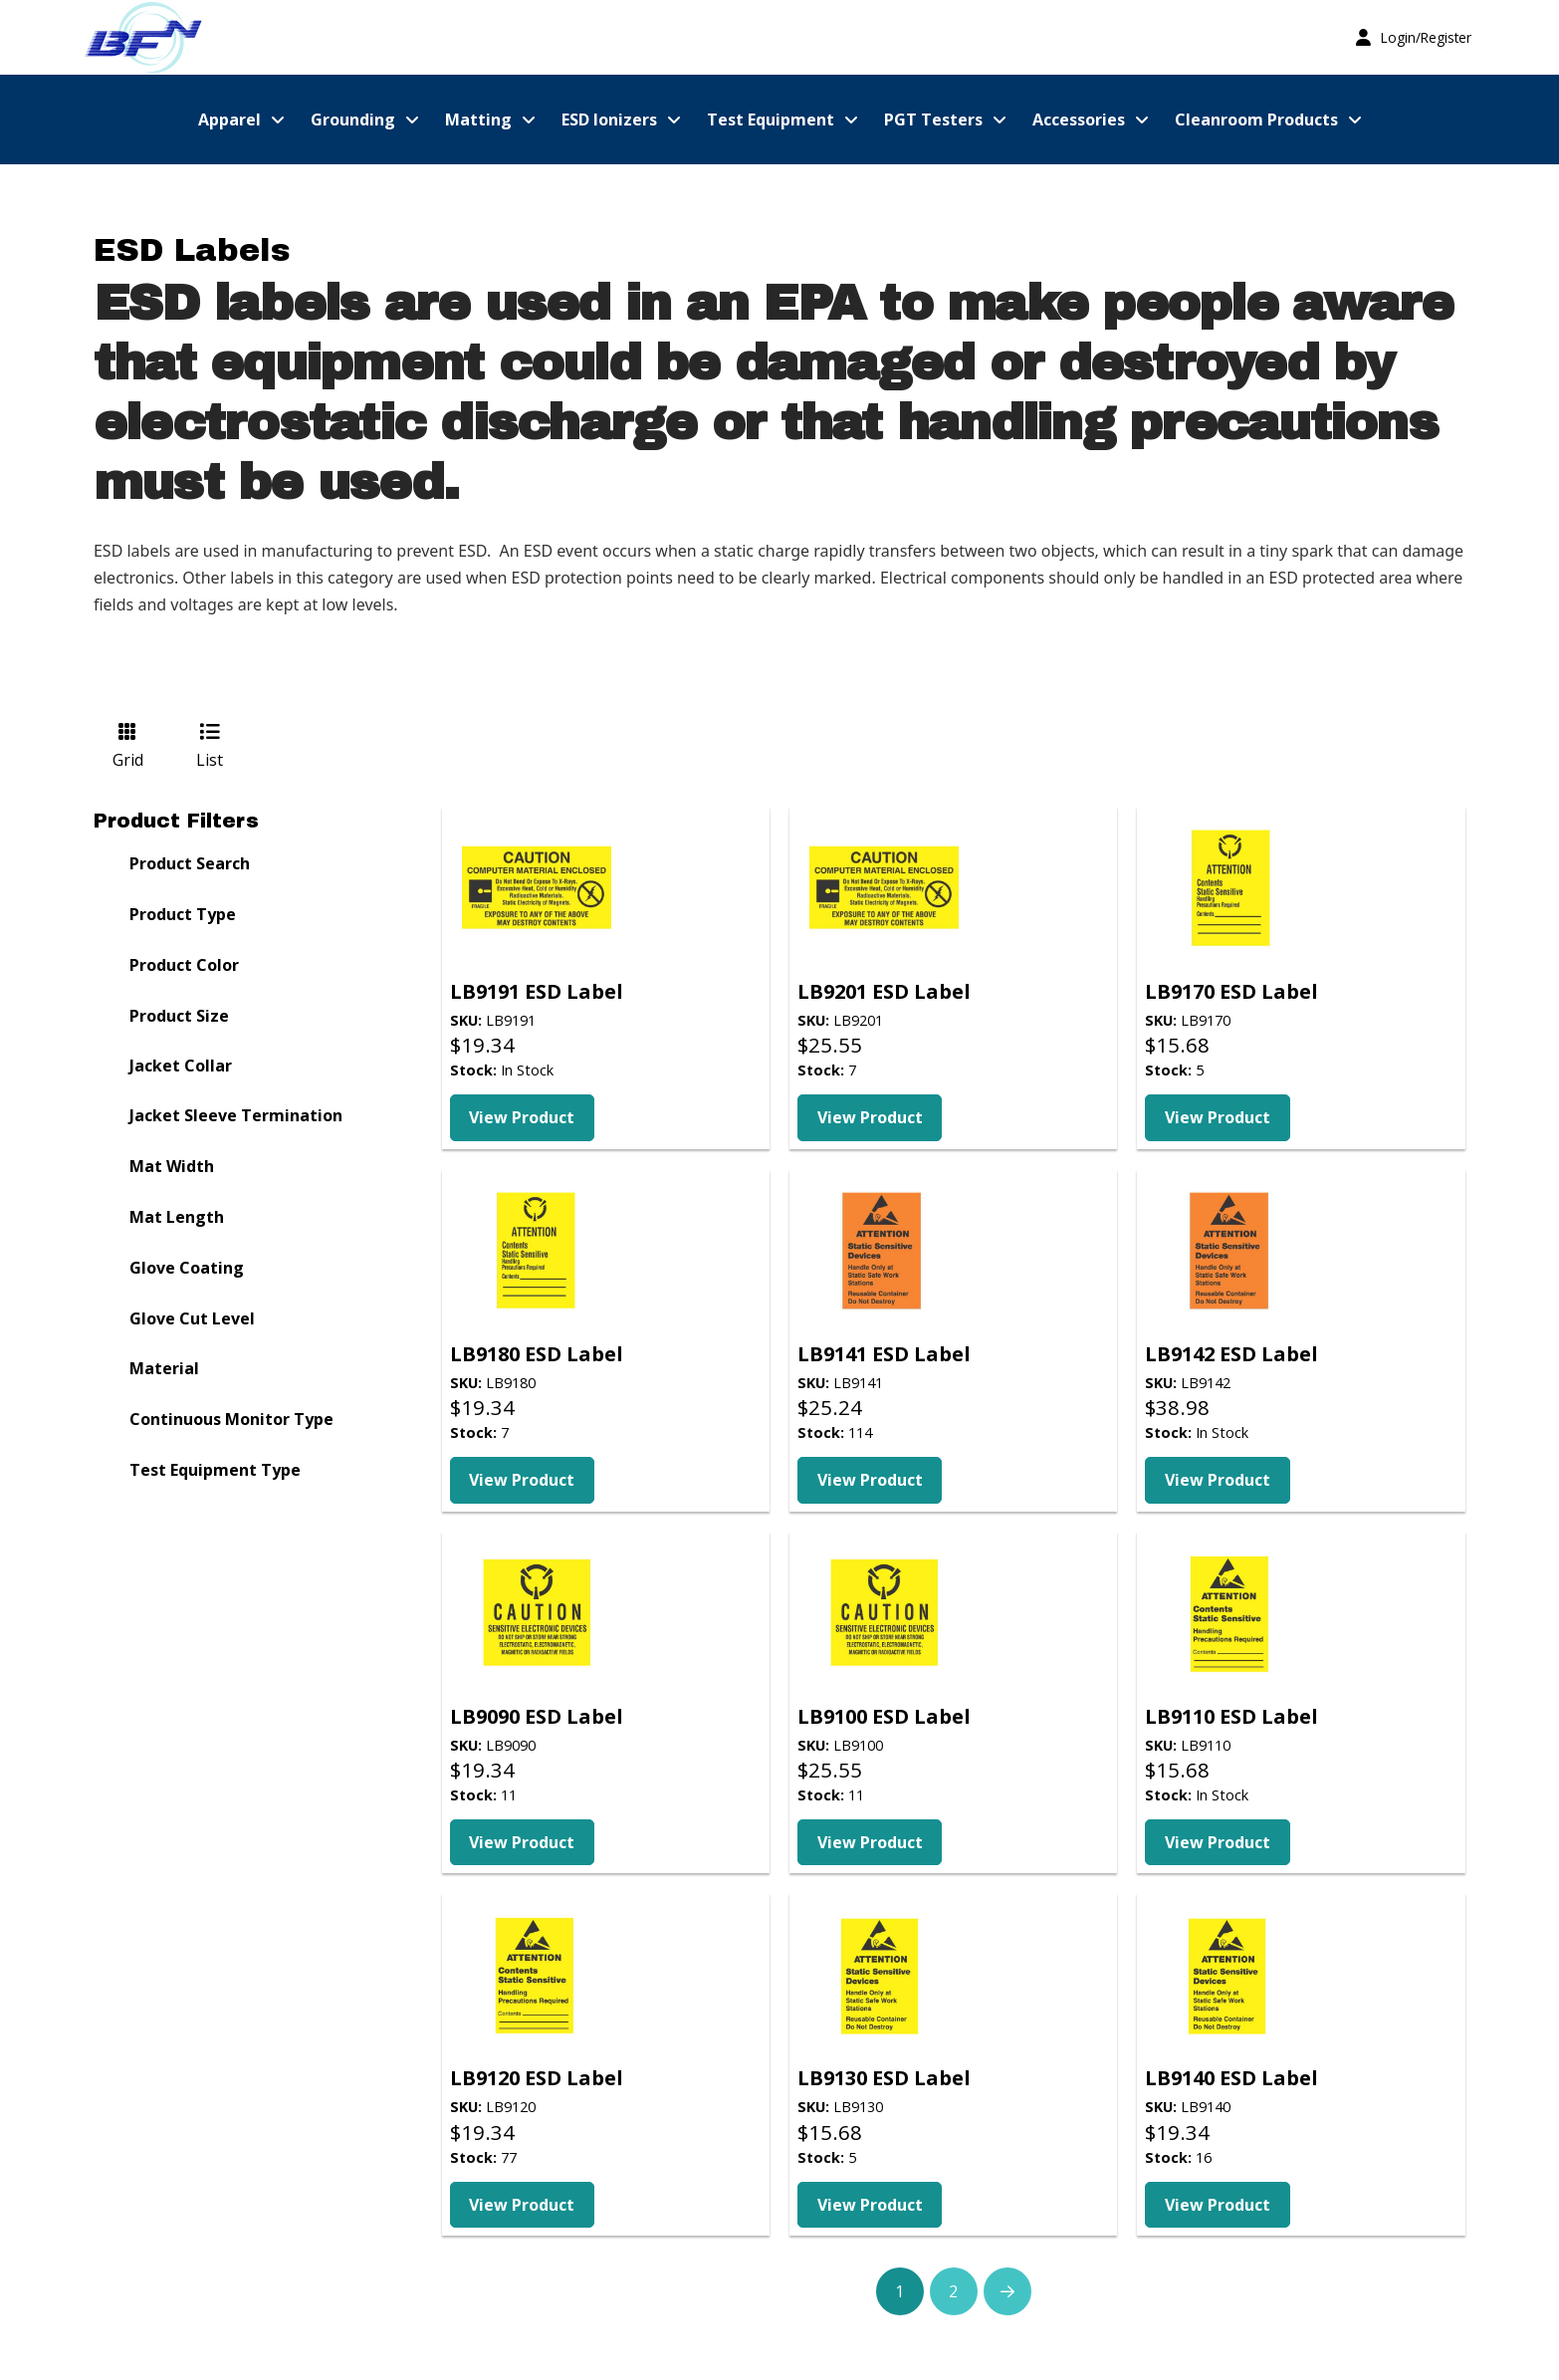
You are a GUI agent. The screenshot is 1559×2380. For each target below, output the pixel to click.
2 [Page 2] (953, 2291)
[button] (1413, 37)
